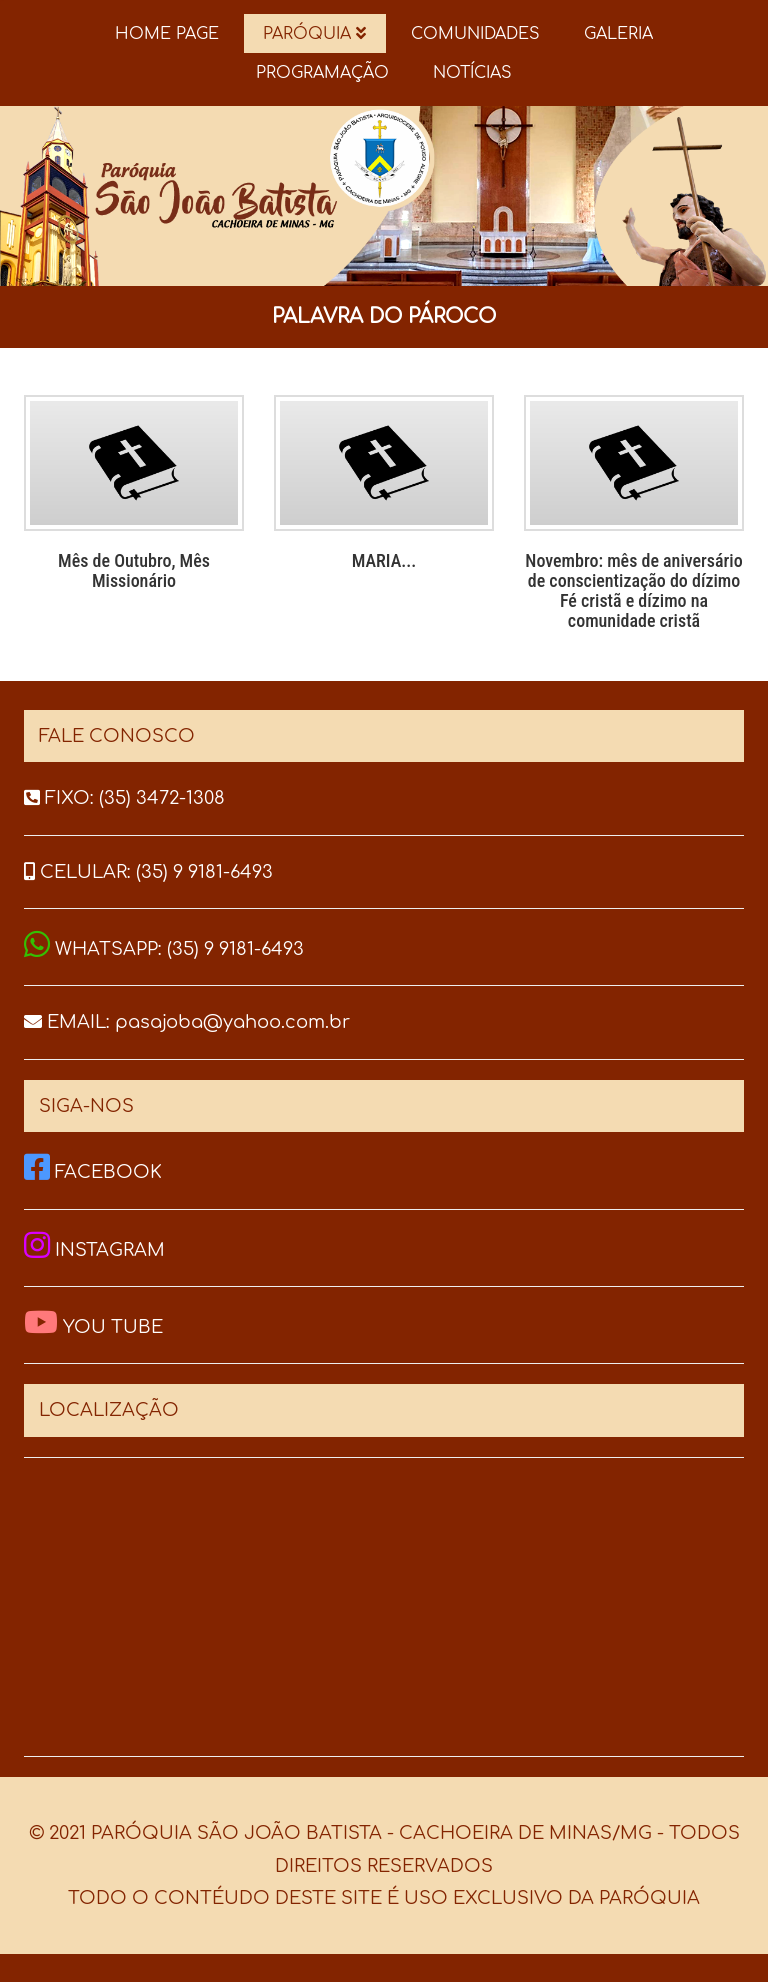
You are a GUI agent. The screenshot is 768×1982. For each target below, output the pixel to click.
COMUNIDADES (475, 34)
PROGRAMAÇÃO (322, 73)
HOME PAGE (167, 34)
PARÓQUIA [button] (314, 34)
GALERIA (618, 34)
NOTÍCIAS (472, 73)
